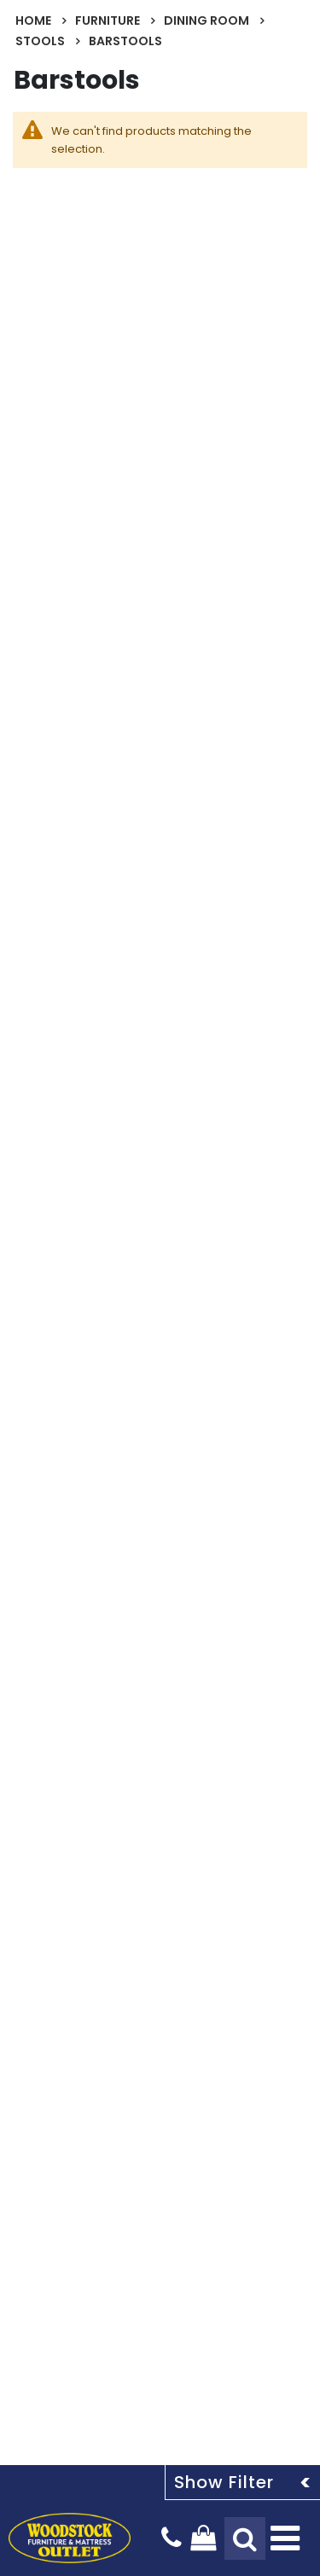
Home (33, 20)
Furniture (107, 20)
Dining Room (206, 20)
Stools (40, 41)
